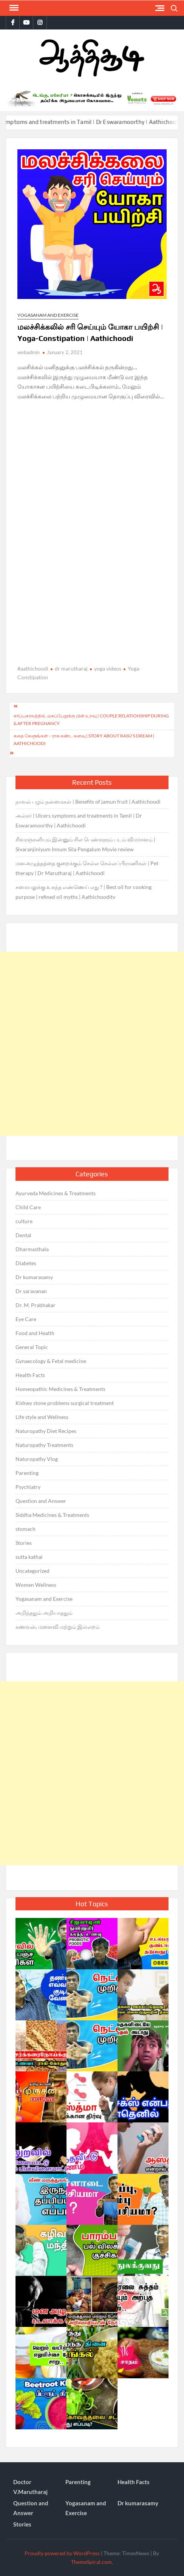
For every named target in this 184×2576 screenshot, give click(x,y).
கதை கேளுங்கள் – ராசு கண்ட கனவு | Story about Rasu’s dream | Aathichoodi (84, 739)
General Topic (31, 1347)
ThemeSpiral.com (91, 2562)
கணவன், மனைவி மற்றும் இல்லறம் (57, 1626)
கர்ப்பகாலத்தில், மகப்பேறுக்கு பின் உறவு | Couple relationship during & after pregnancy (91, 719)
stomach (25, 1529)
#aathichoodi (32, 668)
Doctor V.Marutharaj (30, 2486)
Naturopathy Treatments (44, 1445)
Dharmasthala (32, 1249)
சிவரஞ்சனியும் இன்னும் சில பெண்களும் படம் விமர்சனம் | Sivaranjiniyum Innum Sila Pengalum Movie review (85, 844)
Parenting (27, 1473)
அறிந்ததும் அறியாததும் (44, 1612)
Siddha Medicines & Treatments (52, 1515)
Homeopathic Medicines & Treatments (60, 1389)
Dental (23, 1235)
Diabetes (25, 1263)
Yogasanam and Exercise (48, 315)
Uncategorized (32, 1571)
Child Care (28, 1207)
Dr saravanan (31, 1291)
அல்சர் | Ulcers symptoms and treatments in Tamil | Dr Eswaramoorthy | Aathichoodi (78, 820)
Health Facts (30, 1375)
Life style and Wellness (41, 1417)
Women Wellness (35, 1585)
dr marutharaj (71, 668)
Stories (23, 1543)
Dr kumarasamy (34, 1277)
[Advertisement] (92, 1044)
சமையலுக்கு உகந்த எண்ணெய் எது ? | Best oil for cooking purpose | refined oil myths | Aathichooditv (83, 892)
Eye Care (25, 1319)
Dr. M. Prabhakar (35, 1305)
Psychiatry (27, 1487)
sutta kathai (29, 1557)
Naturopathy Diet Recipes (45, 1431)
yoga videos (107, 668)
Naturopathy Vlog (36, 1459)
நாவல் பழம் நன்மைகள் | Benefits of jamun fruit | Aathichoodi (88, 801)
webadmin (28, 352)
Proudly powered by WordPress (62, 2553)
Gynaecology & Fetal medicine (50, 1361)
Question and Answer (40, 1501)
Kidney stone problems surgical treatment (64, 1403)
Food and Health (34, 1333)
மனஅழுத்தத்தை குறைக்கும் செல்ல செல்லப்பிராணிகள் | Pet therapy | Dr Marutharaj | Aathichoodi (86, 868)
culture (23, 1221)
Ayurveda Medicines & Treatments (55, 1193)
